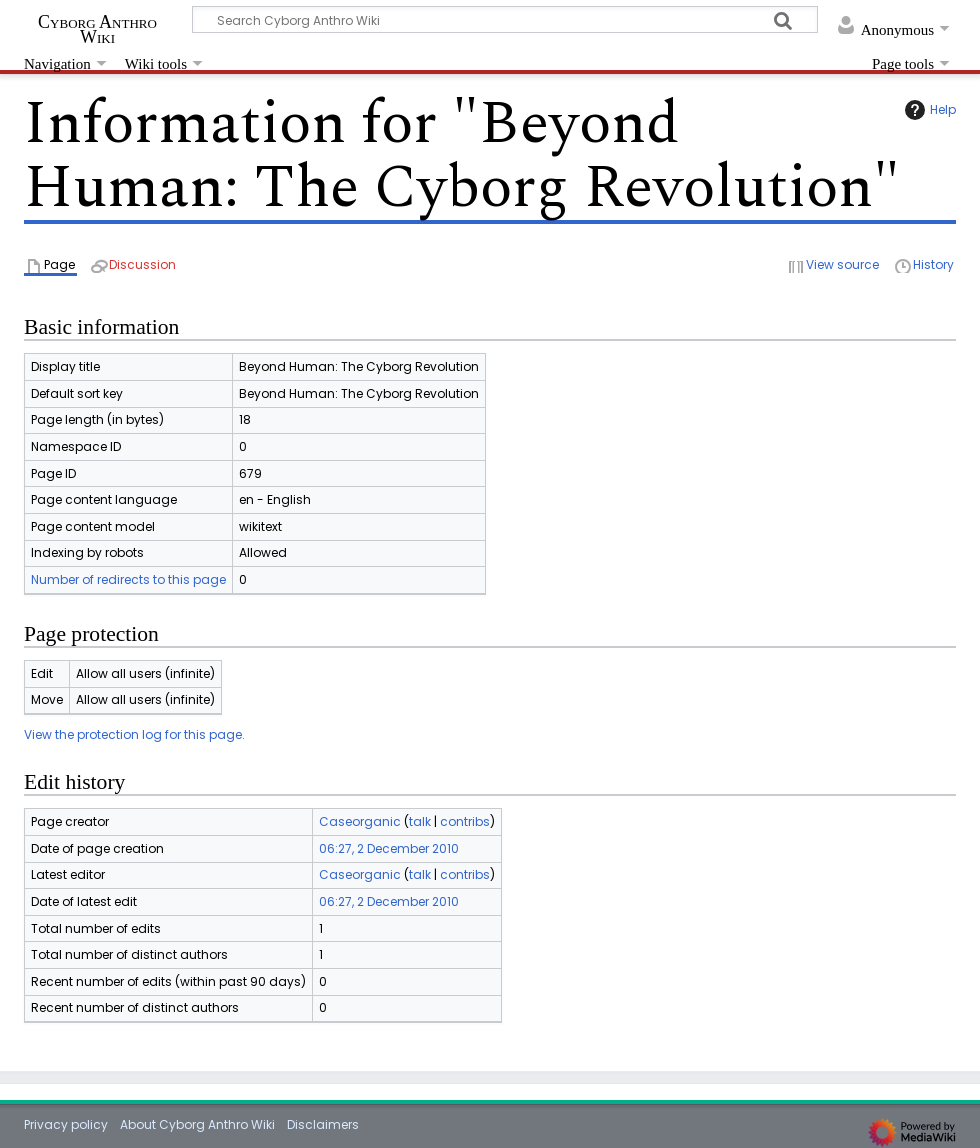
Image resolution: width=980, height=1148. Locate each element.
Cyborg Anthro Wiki (97, 29)
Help (928, 110)
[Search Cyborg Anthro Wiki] (505, 19)
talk (420, 821)
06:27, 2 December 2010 (389, 848)
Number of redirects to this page (128, 579)
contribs (465, 821)
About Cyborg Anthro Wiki (197, 1124)
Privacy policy (66, 1124)
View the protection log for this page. (134, 734)
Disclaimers (323, 1124)
